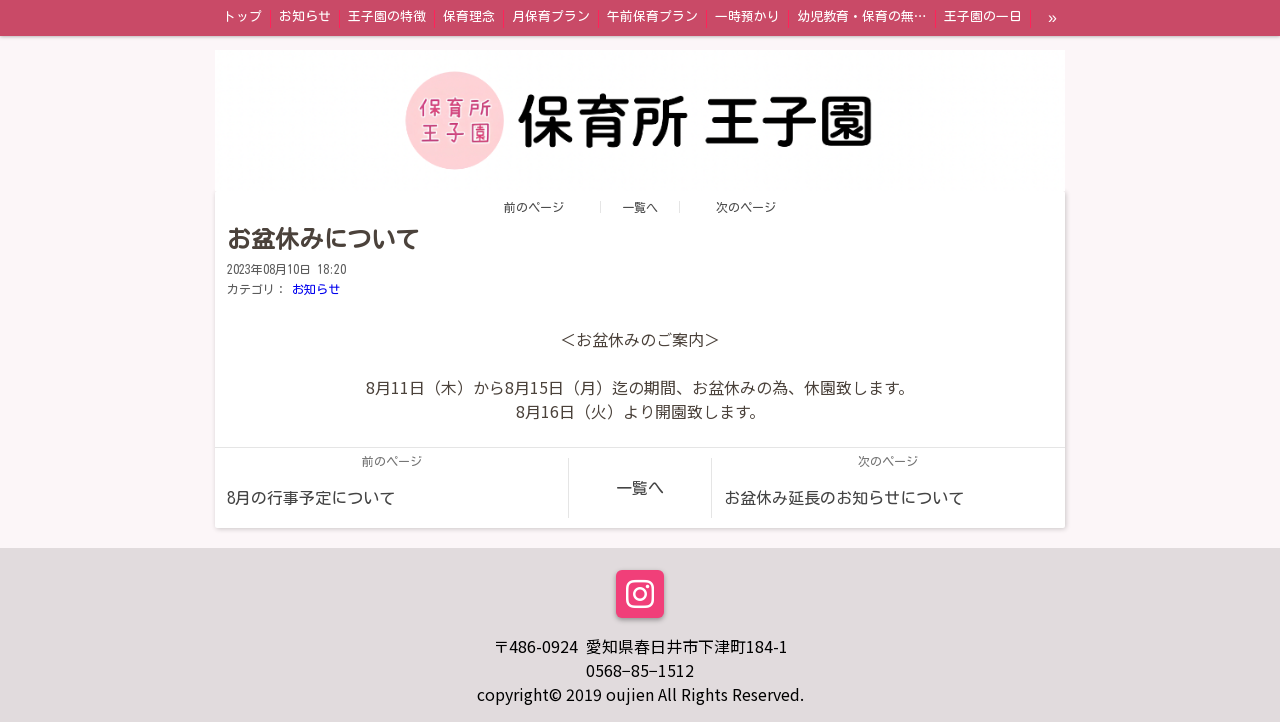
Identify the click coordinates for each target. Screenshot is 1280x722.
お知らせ (316, 289)
